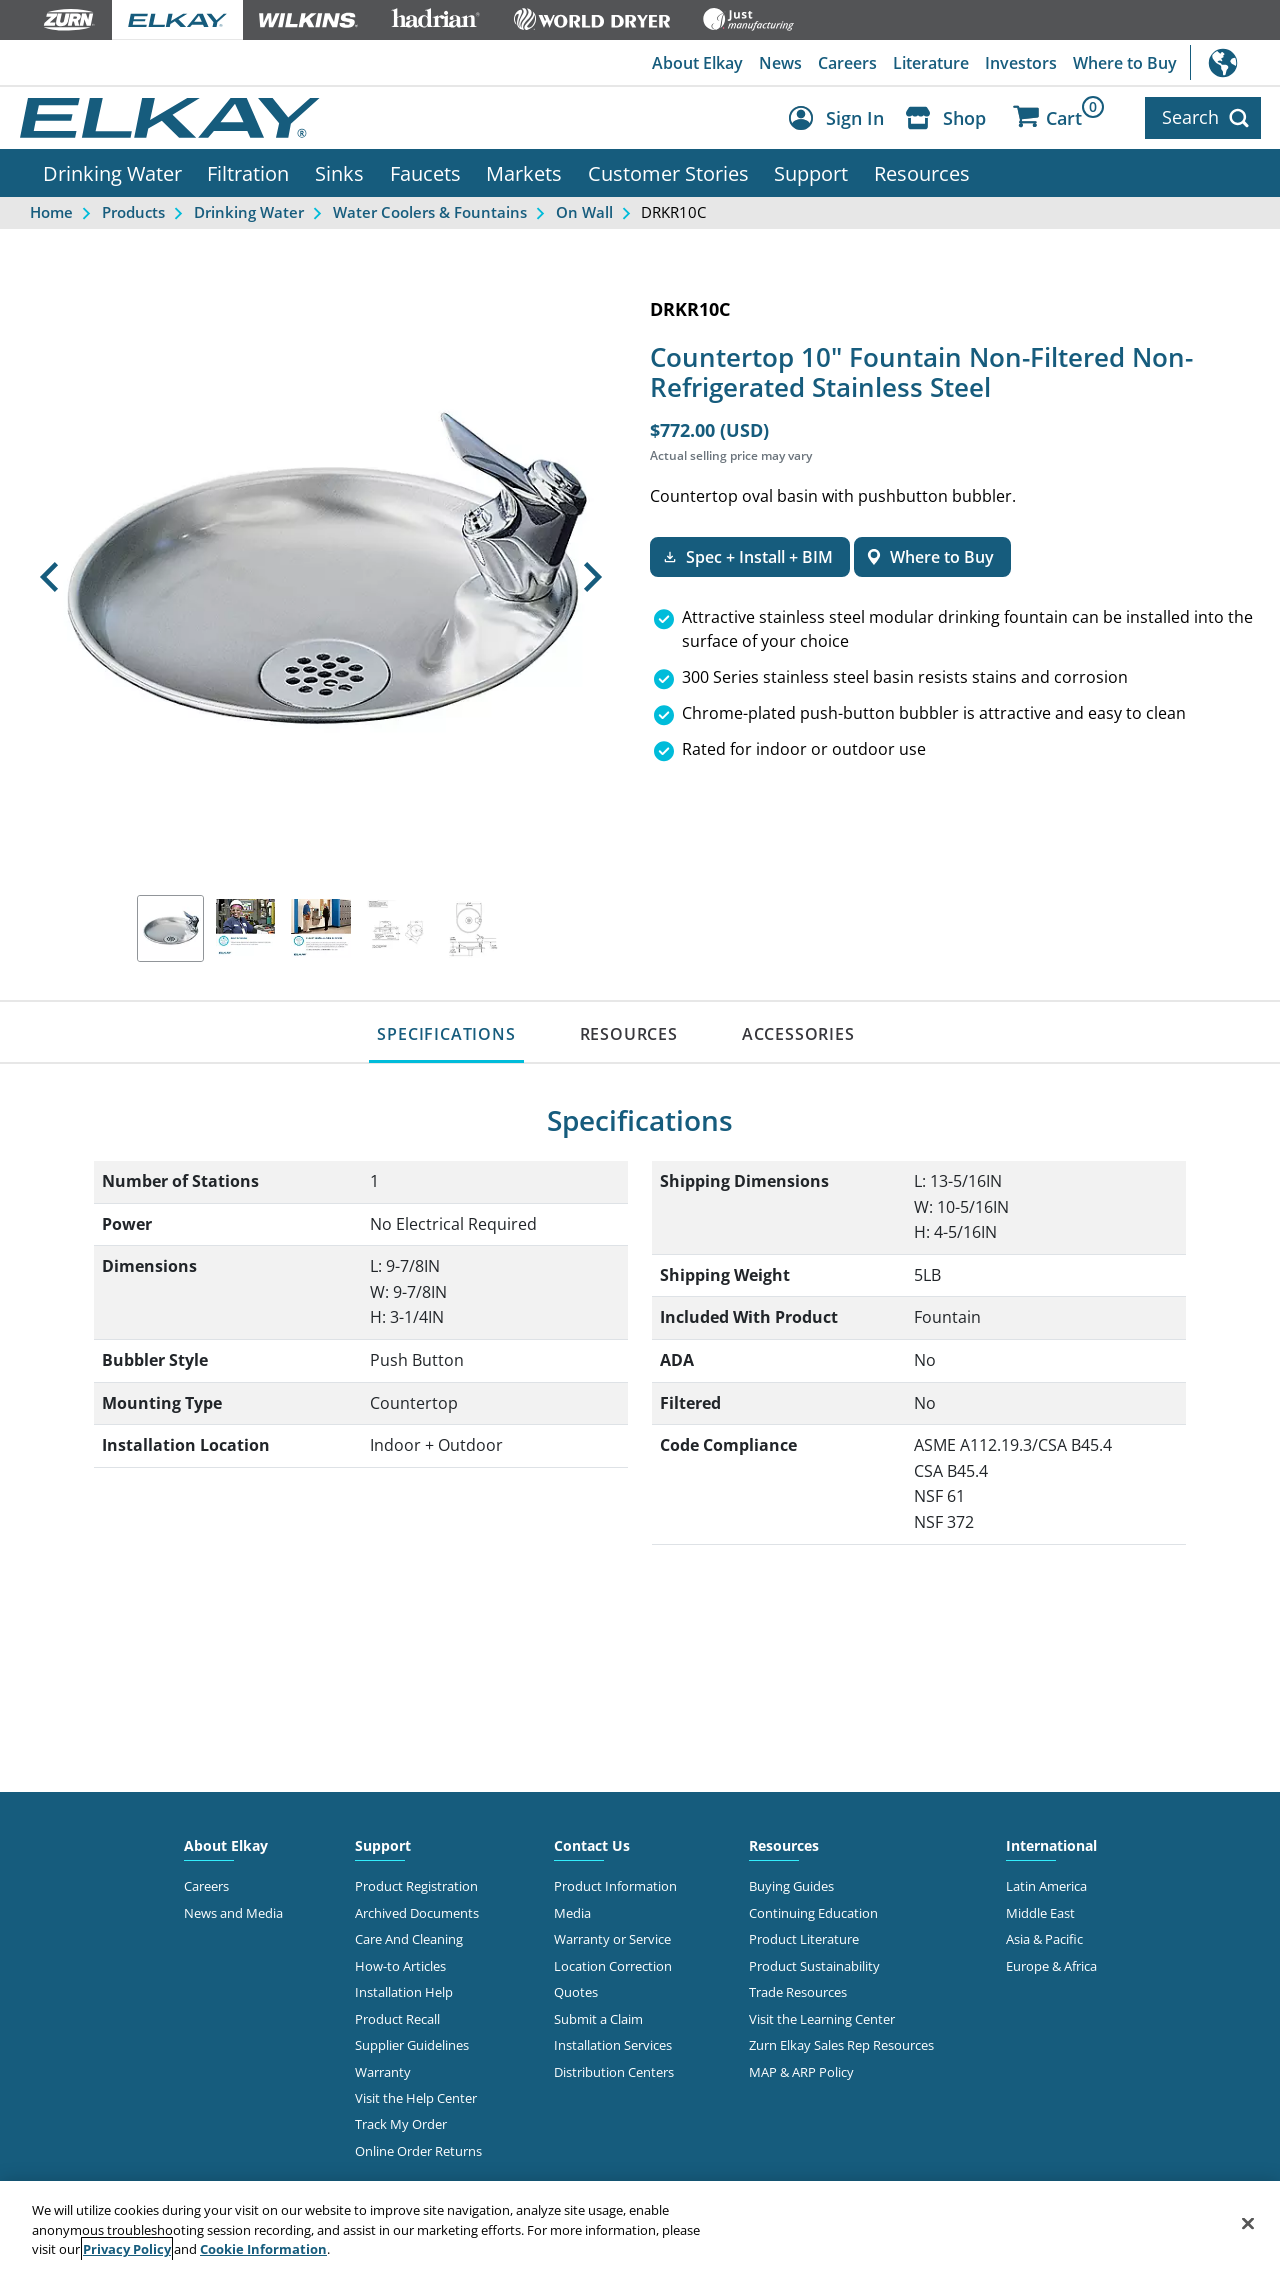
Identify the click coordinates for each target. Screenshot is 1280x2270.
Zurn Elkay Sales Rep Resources (841, 2045)
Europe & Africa (1051, 1966)
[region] (640, 2225)
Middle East (1040, 1913)
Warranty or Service (612, 1939)
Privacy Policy (127, 2249)
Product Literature (804, 1939)
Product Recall (397, 2019)
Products (133, 212)
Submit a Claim (598, 2019)
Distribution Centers (614, 2072)
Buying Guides (791, 1886)
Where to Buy (1125, 63)
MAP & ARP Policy (801, 2072)
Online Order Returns (418, 2151)
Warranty (383, 2072)
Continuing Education (813, 1913)
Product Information (615, 1886)
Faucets (425, 173)
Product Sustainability (814, 1966)
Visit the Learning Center (822, 2019)
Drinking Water (112, 173)
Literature (931, 63)
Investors (1021, 63)
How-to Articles (400, 1966)
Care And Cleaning (409, 1939)
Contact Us (592, 1845)
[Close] (1248, 2223)
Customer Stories (668, 173)
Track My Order (401, 2124)
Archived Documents (417, 1913)
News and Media (233, 1913)
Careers (847, 63)
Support (811, 173)
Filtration (248, 173)
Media (572, 1913)
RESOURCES (629, 1034)
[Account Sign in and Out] (841, 118)
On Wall (584, 212)
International (1235, 62)
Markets (524, 173)
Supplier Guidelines (412, 2045)
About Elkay (697, 63)
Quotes (576, 1992)
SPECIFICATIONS (446, 1034)
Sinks (339, 173)
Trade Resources (798, 1992)
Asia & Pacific (1044, 1939)
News (780, 63)
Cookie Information (263, 2249)
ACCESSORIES (798, 1034)
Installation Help (404, 1992)
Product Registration (416, 1886)
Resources (922, 173)
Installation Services (613, 2045)
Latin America (1046, 1886)
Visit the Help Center (416, 2098)
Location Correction (613, 1966)
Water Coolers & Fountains (430, 212)
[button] (49, 577)
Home (51, 212)
